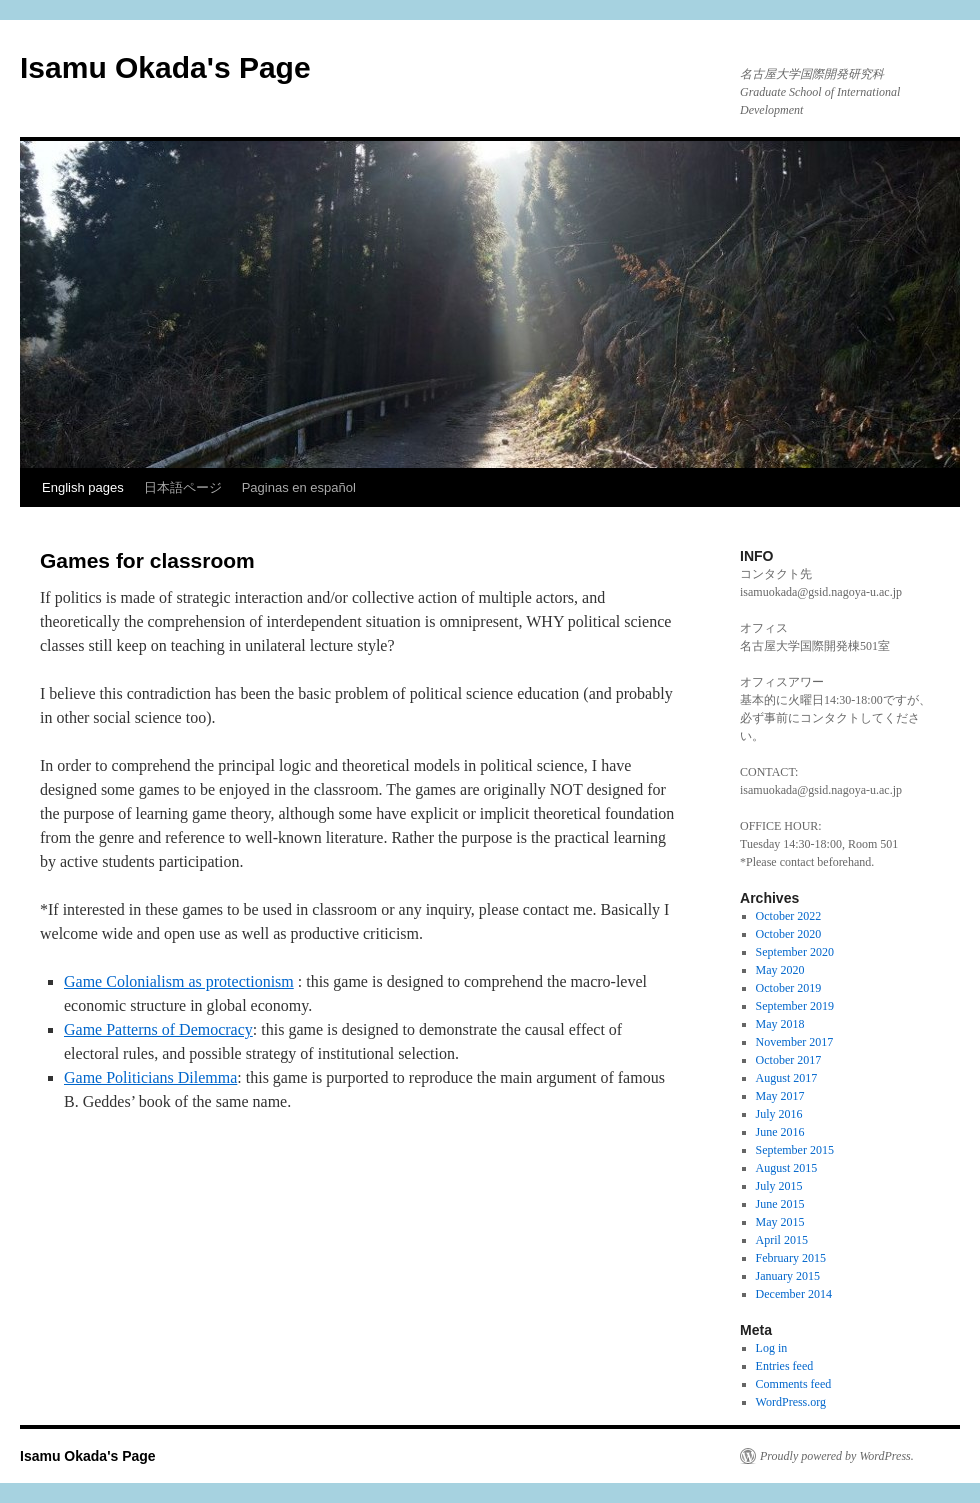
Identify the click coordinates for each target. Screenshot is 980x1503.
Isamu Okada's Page (165, 67)
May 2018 (780, 1024)
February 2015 (791, 1258)
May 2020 (780, 970)
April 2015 (782, 1240)
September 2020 (795, 952)
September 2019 (795, 1006)
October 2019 (789, 988)
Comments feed (794, 1384)
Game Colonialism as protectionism (179, 981)
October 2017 (789, 1060)
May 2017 (780, 1096)
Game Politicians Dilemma (150, 1077)
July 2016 (779, 1114)
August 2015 (787, 1168)
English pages (83, 487)
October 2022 (789, 916)
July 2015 (779, 1186)
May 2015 (780, 1222)
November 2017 (795, 1042)
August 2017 (787, 1078)
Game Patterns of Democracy (158, 1029)
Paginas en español (299, 487)
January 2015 (788, 1276)
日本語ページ (183, 487)
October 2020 (789, 934)
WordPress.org (791, 1402)
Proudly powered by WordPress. (837, 1456)
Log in (772, 1348)
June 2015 (780, 1204)
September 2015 (795, 1150)
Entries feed (785, 1366)
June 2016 (780, 1132)
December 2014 (794, 1294)
